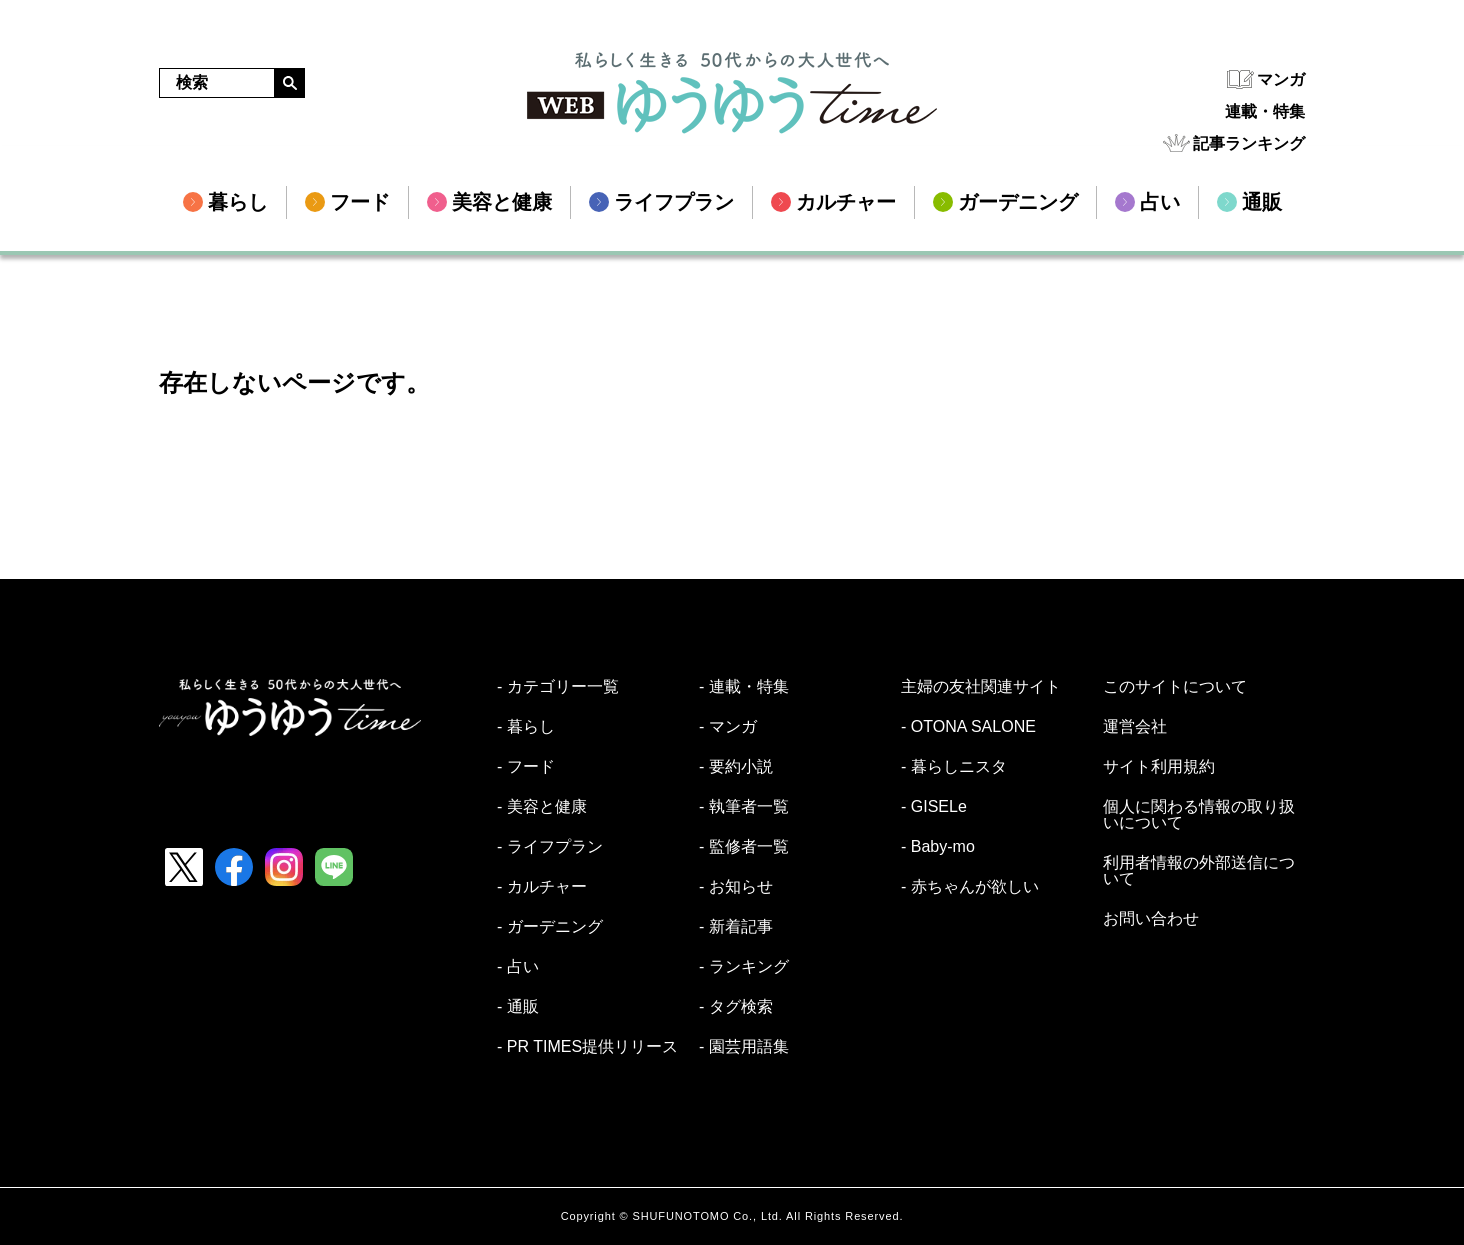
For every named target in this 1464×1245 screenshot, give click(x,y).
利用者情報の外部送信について (1199, 871)
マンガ (1281, 79)
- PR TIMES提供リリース (587, 1047)
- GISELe (934, 807)
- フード (526, 767)
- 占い (518, 967)
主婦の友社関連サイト (981, 687)
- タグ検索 (736, 1007)
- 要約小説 (736, 767)
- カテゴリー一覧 (558, 687)
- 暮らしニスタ (954, 767)
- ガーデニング (550, 927)
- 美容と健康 (542, 807)
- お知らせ (736, 887)
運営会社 (1135, 727)
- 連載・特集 (744, 687)
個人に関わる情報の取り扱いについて (1199, 815)
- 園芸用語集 (744, 1047)
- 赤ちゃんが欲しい (970, 887)
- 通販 (518, 1007)
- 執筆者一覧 (744, 807)
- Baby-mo (938, 847)
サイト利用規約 (1159, 767)
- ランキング (744, 967)
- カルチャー (542, 887)
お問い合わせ (1151, 919)
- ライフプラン (550, 847)
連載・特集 (1265, 111)
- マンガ (728, 727)
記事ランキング (1249, 143)
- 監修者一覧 (744, 847)
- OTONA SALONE (968, 727)
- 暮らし (526, 727)
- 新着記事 (736, 927)
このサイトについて (1175, 687)
